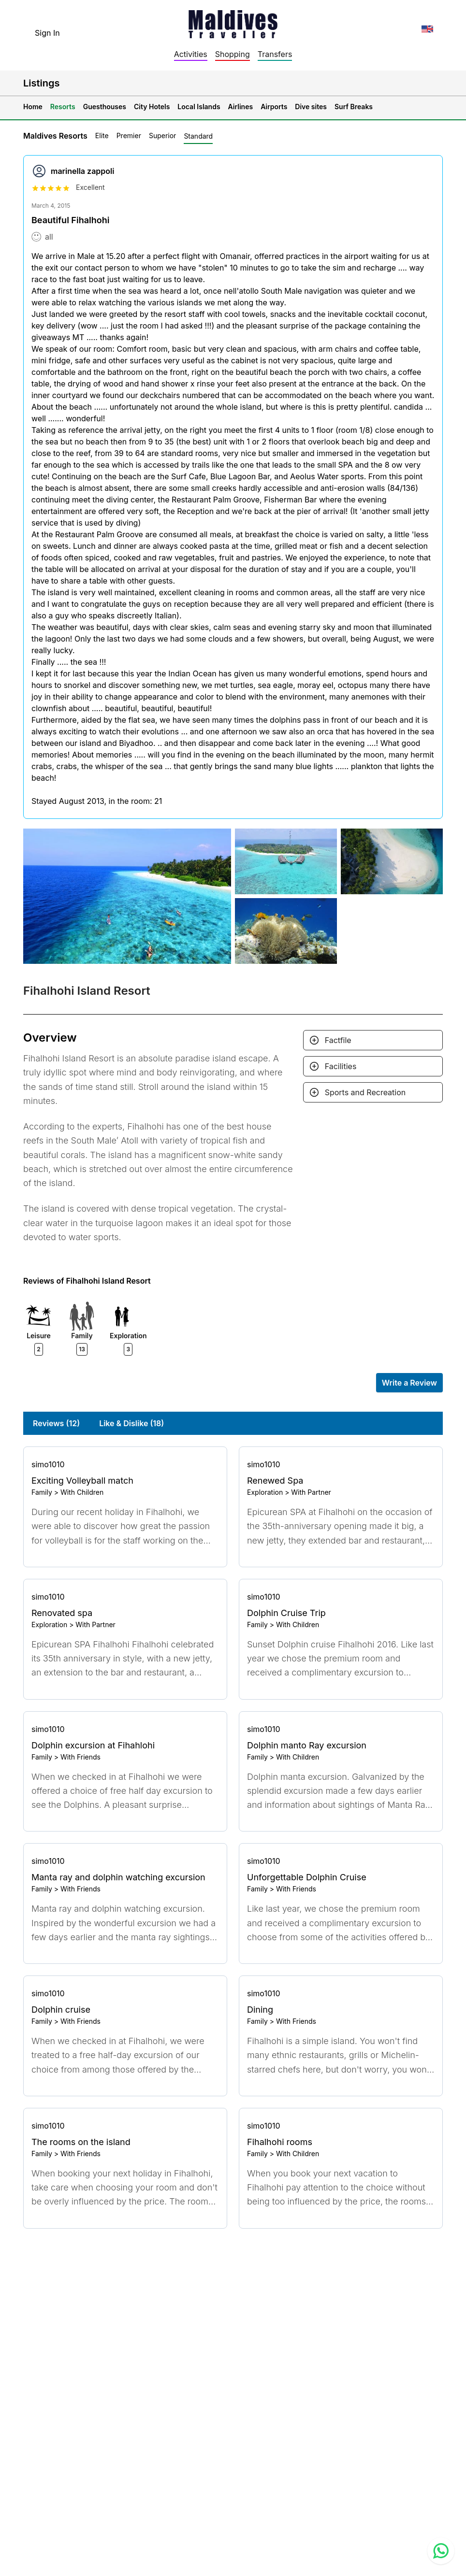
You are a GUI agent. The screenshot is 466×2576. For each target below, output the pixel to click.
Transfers (275, 54)
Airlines (240, 106)
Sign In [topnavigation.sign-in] (47, 33)
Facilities (341, 1066)
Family (41, 1492)
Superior (162, 135)
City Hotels (152, 106)
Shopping (232, 54)
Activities (190, 54)
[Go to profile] (125, 1464)
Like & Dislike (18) (131, 1423)
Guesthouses (104, 106)
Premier (128, 135)
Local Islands (198, 106)
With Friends (80, 1757)
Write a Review (409, 1383)
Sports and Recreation (365, 1092)
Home (33, 106)
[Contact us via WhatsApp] (441, 2551)
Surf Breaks (354, 106)
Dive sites (311, 106)
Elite (102, 135)
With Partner (311, 1492)
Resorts (62, 106)
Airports (274, 106)
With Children (81, 1492)
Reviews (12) (56, 1423)
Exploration (265, 1492)
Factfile (338, 1040)
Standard (198, 136)
